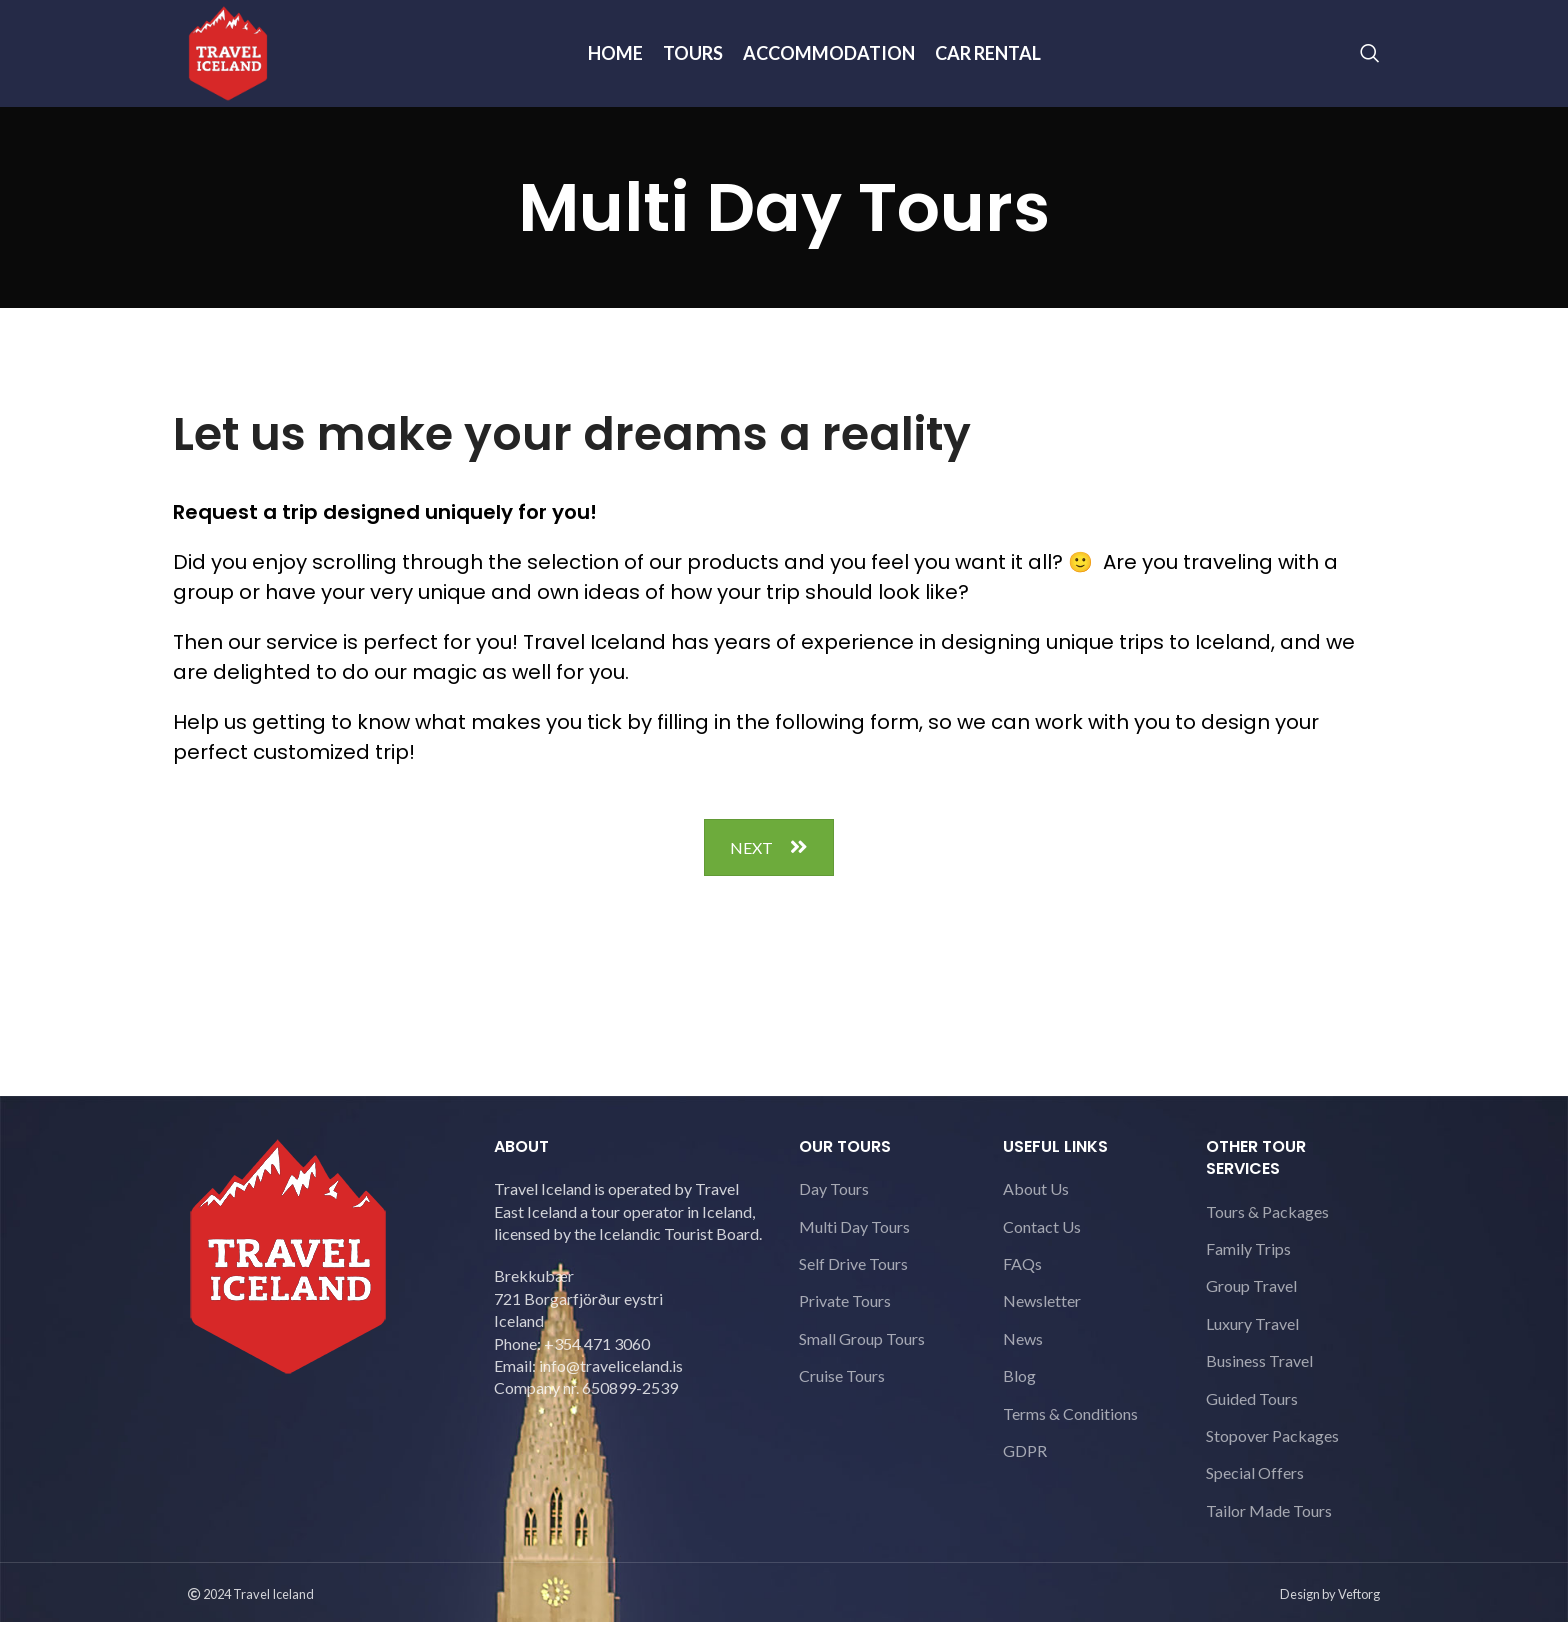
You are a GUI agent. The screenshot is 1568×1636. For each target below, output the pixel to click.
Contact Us (1042, 1239)
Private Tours (845, 1314)
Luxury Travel (1252, 1336)
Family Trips (1248, 1261)
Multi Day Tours (854, 1239)
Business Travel (1259, 1373)
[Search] (1370, 60)
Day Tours (834, 1201)
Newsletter (1042, 1314)
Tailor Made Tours (1269, 1523)
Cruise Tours (842, 1388)
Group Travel (1251, 1299)
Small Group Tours (862, 1351)
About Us (1036, 1201)
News (1023, 1351)
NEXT (769, 860)
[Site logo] (233, 57)
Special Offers (1255, 1486)
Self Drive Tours (853, 1276)
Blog (1019, 1388)
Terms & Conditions (1070, 1426)
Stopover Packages (1272, 1448)
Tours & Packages (1267, 1224)
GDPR (1025, 1463)
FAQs (1022, 1276)
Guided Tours (1252, 1411)
